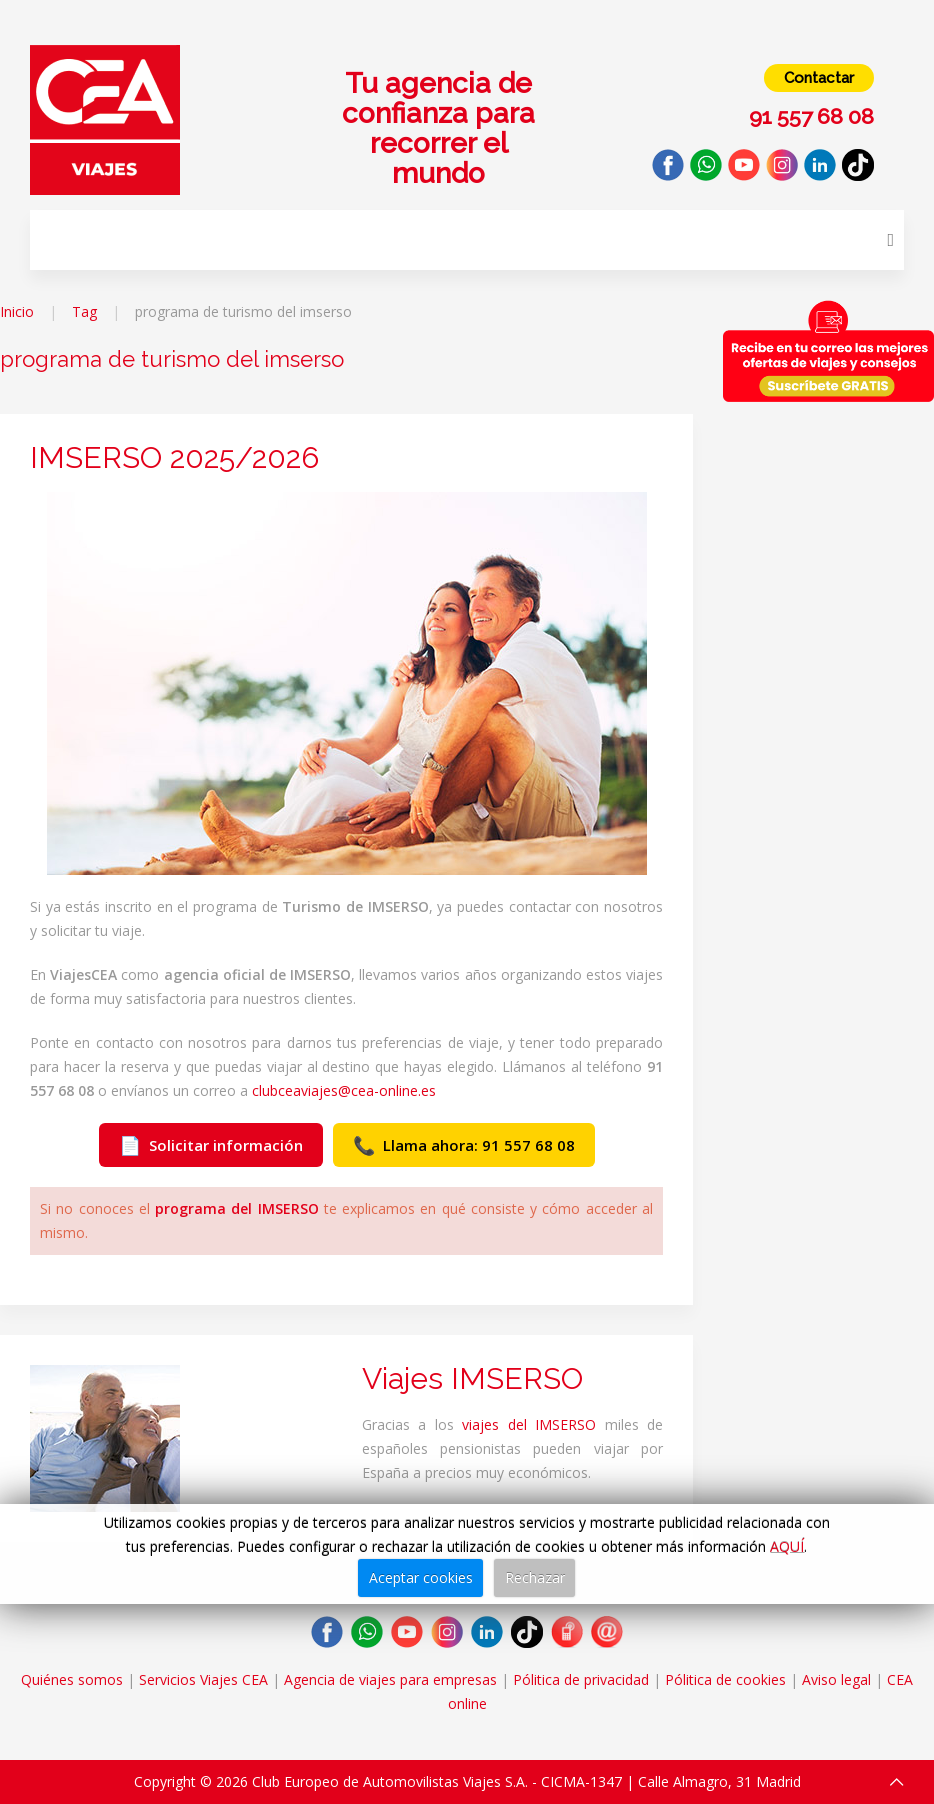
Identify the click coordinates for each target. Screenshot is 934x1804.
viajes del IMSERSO (529, 1424)
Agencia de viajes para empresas (390, 1679)
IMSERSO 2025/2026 (174, 457)
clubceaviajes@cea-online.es (344, 1090)
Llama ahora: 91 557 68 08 (464, 1145)
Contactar (819, 78)
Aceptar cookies (421, 1577)
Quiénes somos (72, 1679)
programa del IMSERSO (237, 1208)
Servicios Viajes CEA (203, 1679)
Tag (84, 311)
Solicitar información (211, 1145)
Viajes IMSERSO (472, 1378)
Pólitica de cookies (725, 1679)
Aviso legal (836, 1679)
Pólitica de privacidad (581, 1679)
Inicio (17, 311)
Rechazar (535, 1577)
